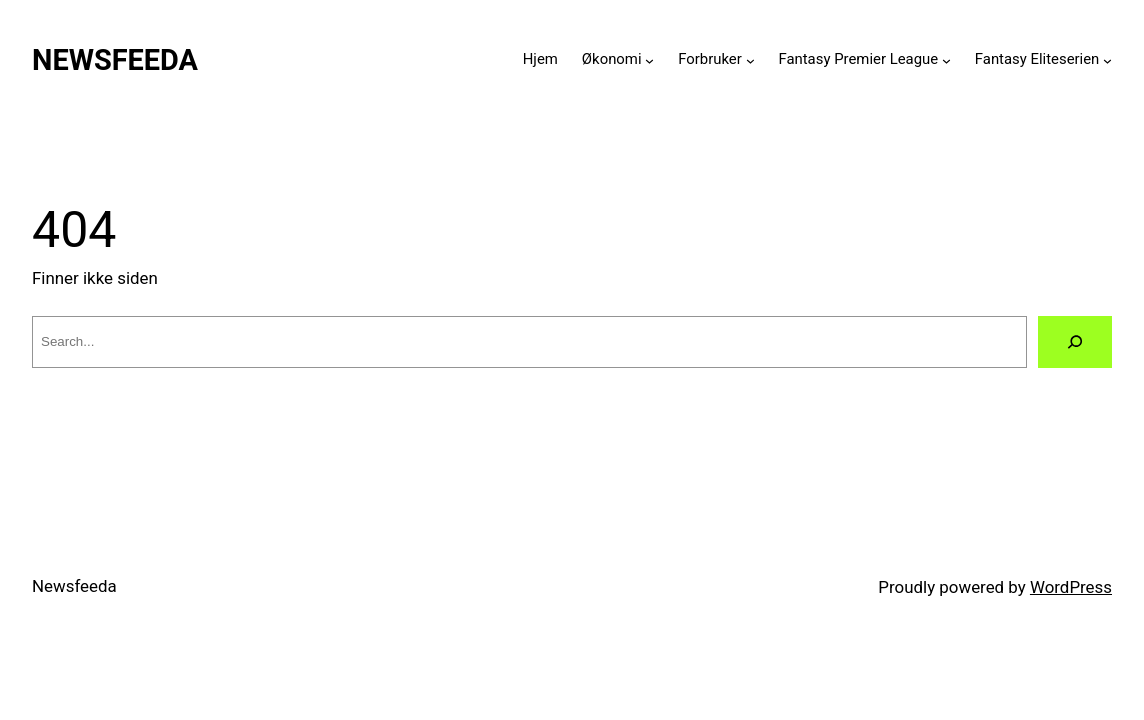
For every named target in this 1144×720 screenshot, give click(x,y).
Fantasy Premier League (858, 59)
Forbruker (710, 59)
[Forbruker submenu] (750, 59)
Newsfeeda (115, 60)
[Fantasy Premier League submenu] (946, 59)
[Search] (1075, 342)
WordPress (1071, 587)
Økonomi (612, 59)
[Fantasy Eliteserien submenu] (1107, 59)
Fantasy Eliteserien (1037, 59)
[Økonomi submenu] (649, 59)
